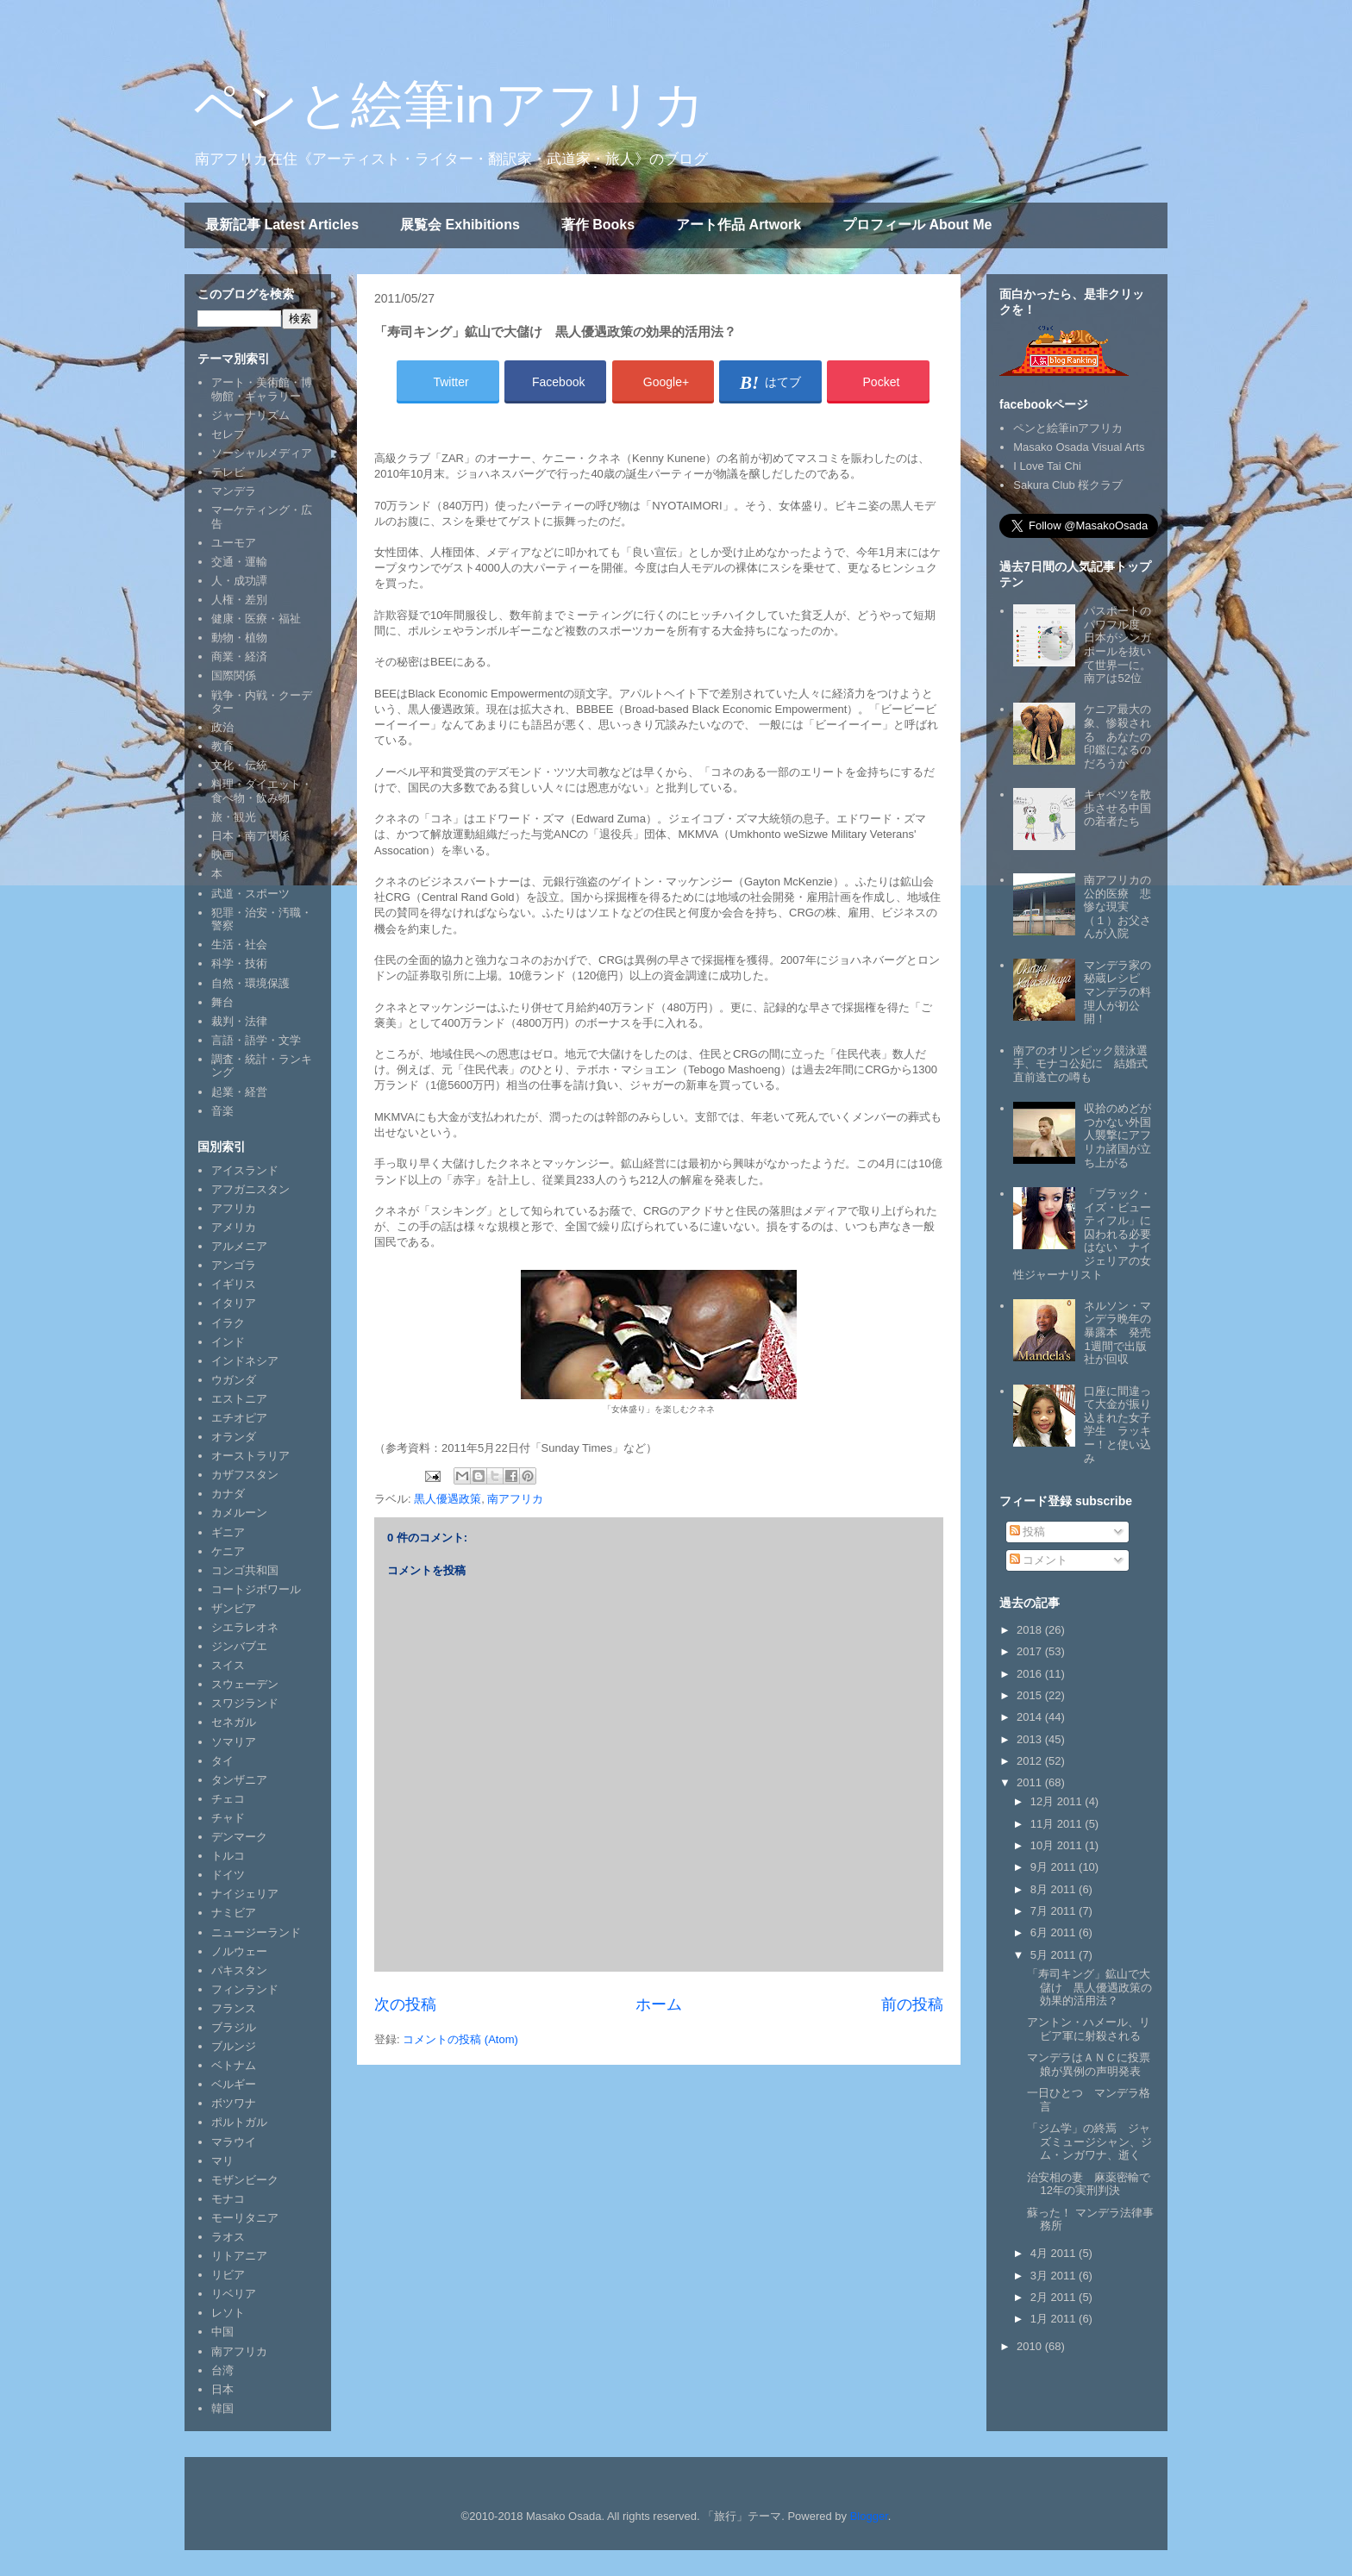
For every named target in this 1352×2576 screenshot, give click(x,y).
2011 (1031, 1782)
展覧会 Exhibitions (460, 224)
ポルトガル (239, 2122)
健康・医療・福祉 (256, 618)
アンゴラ (233, 1265)
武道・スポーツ (250, 893)
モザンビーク (245, 2179)
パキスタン (239, 1970)
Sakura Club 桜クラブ (1068, 484)
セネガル (233, 1722)
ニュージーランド (256, 1932)
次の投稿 (405, 2004)
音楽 (222, 1110)
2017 (1031, 1651)
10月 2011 (1058, 1845)
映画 (222, 854)
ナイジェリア (245, 1893)
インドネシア (245, 1360)
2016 (1031, 1673)
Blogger (869, 2516)
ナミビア (233, 1912)
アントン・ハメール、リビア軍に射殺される (1088, 2029)
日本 (222, 2389)
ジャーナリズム (250, 415)
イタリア (233, 1303)
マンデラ (233, 491)
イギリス (233, 1284)
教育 (222, 746)
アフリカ (233, 1208)
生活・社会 (239, 944)
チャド (228, 1817)
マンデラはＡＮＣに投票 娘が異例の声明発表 (1094, 2064)
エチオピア (239, 1417)
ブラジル (233, 2027)
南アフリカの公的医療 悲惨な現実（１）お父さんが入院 (1117, 906)
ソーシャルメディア (261, 453)
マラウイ (233, 2141)
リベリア (233, 2293)
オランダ (233, 1436)
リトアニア (239, 2255)
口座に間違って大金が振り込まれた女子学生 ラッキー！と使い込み (1117, 1425)
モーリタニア (245, 2217)
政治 (222, 727)
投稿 (1028, 1531)
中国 (222, 2331)
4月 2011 (1054, 2253)
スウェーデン (245, 1684)
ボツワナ (233, 2103)
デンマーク (239, 1836)
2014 (1031, 1716)
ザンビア (233, 1608)
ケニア (228, 1551)
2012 (1031, 1760)
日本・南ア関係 (250, 835)
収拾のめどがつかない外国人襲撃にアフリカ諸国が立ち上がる (1117, 1135)
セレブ (228, 434)
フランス (233, 2008)
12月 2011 (1058, 1801)
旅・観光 (233, 816)
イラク (228, 1322)
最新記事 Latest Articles (282, 224)
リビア (228, 2274)
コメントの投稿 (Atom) (460, 2039)
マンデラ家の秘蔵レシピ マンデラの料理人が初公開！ (1117, 992)
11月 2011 (1058, 1823)
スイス (228, 1665)
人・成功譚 (239, 580)
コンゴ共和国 (245, 1570)
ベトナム (233, 2065)
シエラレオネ (245, 1627)
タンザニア (239, 1779)
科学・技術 (239, 963)
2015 (1031, 1695)
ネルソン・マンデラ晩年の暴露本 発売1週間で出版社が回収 (1117, 1332)
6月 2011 (1054, 1932)
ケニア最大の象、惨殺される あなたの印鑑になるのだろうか (1117, 736)
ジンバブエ (239, 1646)
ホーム (658, 2004)
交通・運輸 (239, 561)
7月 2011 (1054, 1910)
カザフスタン (245, 1474)
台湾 (222, 2370)
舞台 (222, 1002)
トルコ (228, 1855)
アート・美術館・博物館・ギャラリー (261, 389)
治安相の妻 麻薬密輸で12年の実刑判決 (1088, 2184)
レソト (228, 2312)
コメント (1039, 1560)
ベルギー (233, 2084)
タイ (222, 1760)
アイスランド (245, 1170)
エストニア (239, 1398)
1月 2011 (1054, 2318)
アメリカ (233, 1227)
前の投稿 (912, 2004)
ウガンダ (233, 1379)
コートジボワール (256, 1589)
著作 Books (598, 224)
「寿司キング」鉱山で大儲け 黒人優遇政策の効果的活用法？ (1089, 1987)
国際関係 (233, 675)
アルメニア (239, 1246)
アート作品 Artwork (738, 224)
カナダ (228, 1493)
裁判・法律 (239, 1021)
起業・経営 (239, 1091)
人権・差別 (239, 599)
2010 (1031, 2346)
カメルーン (239, 1512)
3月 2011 (1054, 2275)
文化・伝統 (239, 765)
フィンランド (245, 1989)
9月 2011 (1054, 1866)
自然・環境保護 (250, 983)
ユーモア (233, 542)
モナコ (228, 2198)
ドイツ (228, 1874)
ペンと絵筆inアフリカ (449, 105)
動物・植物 (239, 637)
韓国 (222, 2408)
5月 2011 (1054, 1954)
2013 (1031, 1739)
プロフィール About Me (917, 224)
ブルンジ (233, 2046)
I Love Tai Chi (1047, 466)
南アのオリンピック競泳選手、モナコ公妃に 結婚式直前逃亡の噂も (1080, 1064)
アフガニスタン (250, 1189)
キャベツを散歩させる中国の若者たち (1117, 808)
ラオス (228, 2236)
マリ (222, 2160)
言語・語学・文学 (256, 1040)
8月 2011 (1054, 1889)
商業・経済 (239, 656)
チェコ (228, 1798)
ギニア (228, 1532)
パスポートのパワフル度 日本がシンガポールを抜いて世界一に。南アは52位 (1117, 644)
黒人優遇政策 (447, 1498)
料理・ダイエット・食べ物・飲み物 (261, 791)
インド (228, 1341)
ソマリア (233, 1741)
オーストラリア (250, 1455)
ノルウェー (239, 1951)
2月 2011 (1054, 2297)
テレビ (228, 472)
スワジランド (245, 1703)
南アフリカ (515, 1498)
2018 (1031, 1629)
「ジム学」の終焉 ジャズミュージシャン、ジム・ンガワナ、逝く (1089, 2141)
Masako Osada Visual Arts (1078, 447)
